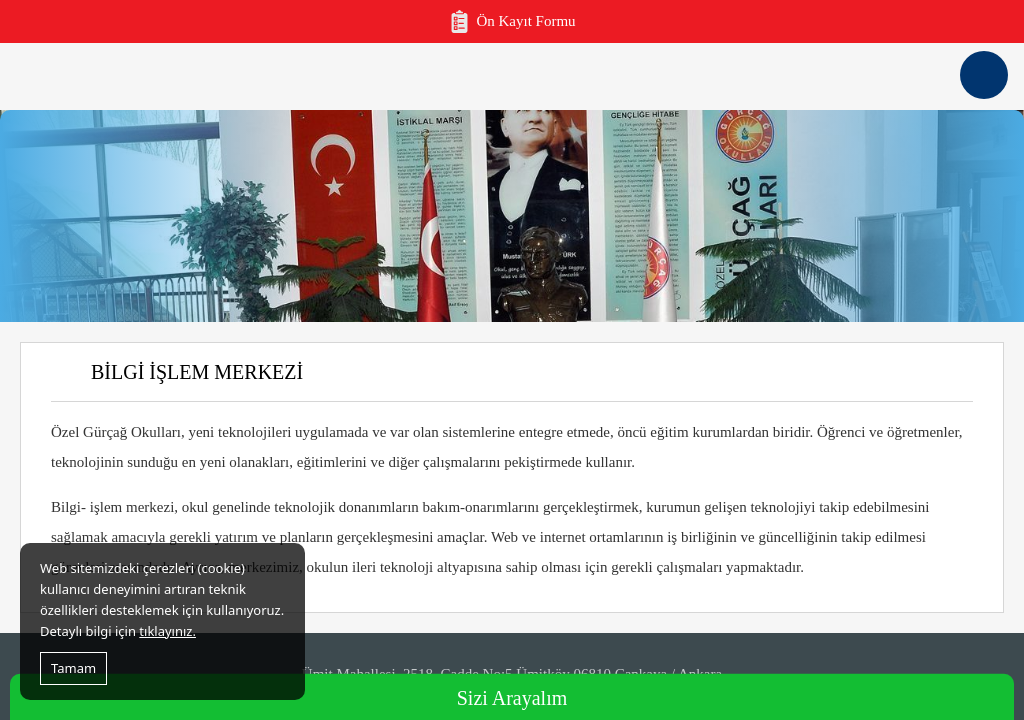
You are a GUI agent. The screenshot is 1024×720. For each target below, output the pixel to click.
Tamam (73, 668)
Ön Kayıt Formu (511, 21)
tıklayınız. (167, 631)
